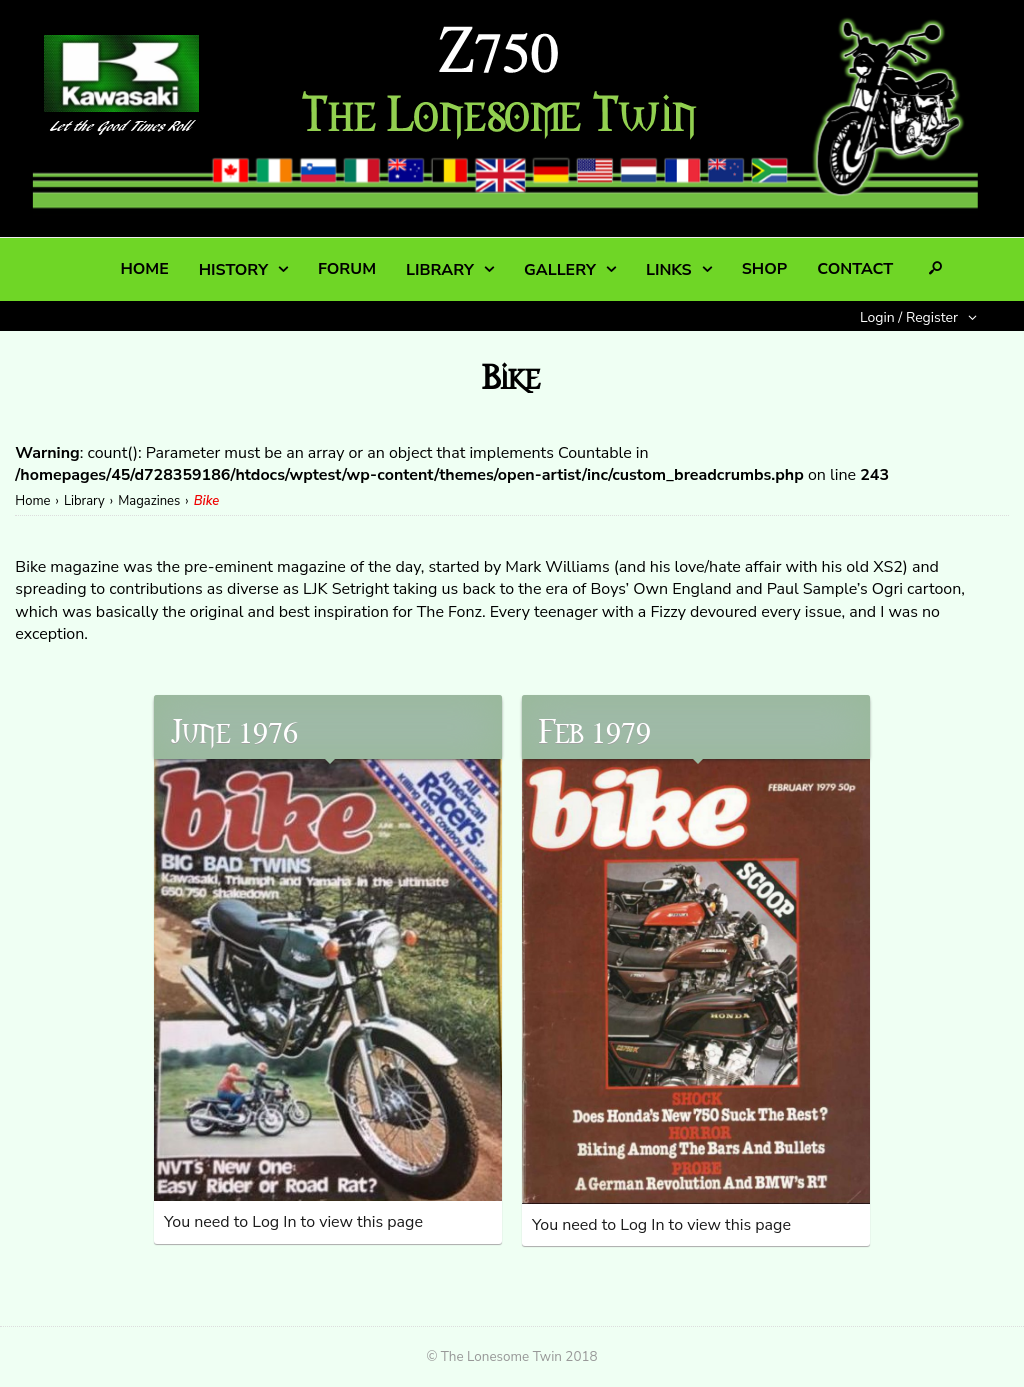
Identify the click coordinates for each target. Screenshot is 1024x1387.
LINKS (669, 270)
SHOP (764, 269)
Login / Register (909, 317)
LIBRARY (440, 270)
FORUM (347, 269)
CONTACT (855, 269)
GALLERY (560, 270)
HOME (144, 269)
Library (84, 501)
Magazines (149, 501)
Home (32, 501)
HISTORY (233, 270)
